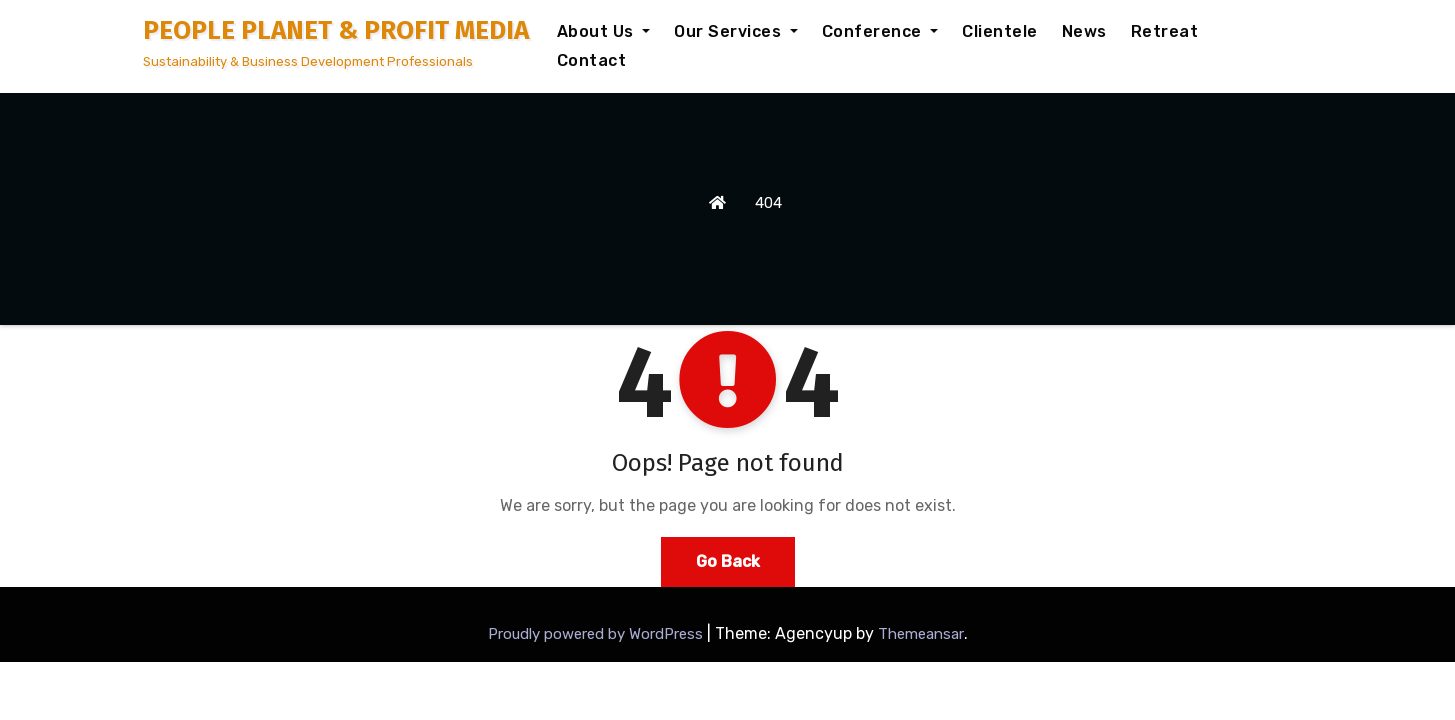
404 (768, 203)
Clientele (1000, 31)
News (1084, 31)
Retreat (1165, 31)
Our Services (736, 31)
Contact (592, 60)
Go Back (728, 561)
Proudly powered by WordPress (597, 634)
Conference (880, 31)
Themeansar (921, 634)
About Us (604, 31)
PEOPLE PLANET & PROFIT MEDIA (336, 30)
